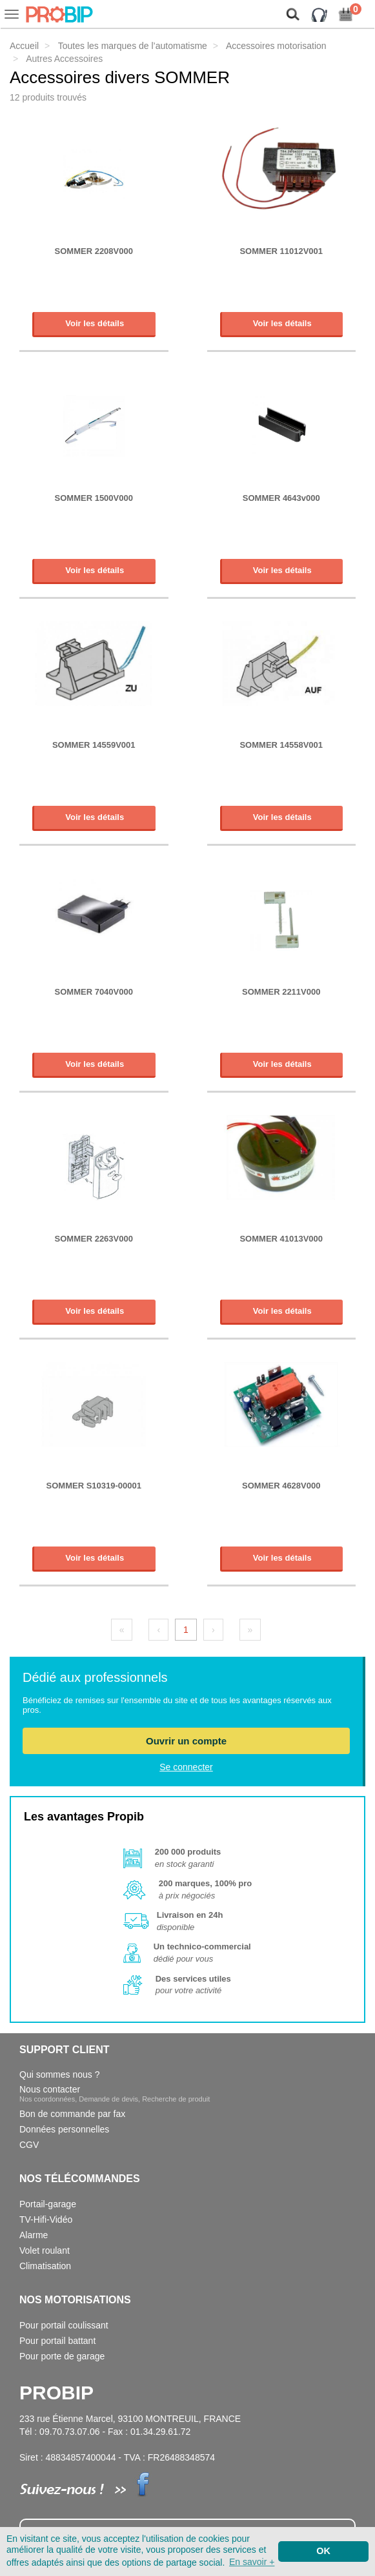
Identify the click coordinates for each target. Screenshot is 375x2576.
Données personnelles (64, 2129)
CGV (29, 2145)
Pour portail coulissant (63, 2325)
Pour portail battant (57, 2341)
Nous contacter (114, 2093)
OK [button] (323, 2551)
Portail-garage (47, 2204)
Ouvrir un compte (186, 1740)
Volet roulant (44, 2250)
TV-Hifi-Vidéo (45, 2219)
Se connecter (186, 1767)
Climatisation (45, 2266)
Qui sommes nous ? (59, 2074)
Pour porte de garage (62, 2356)
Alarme (33, 2235)
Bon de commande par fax (72, 2114)
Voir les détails (94, 323)
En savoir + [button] (251, 2562)
